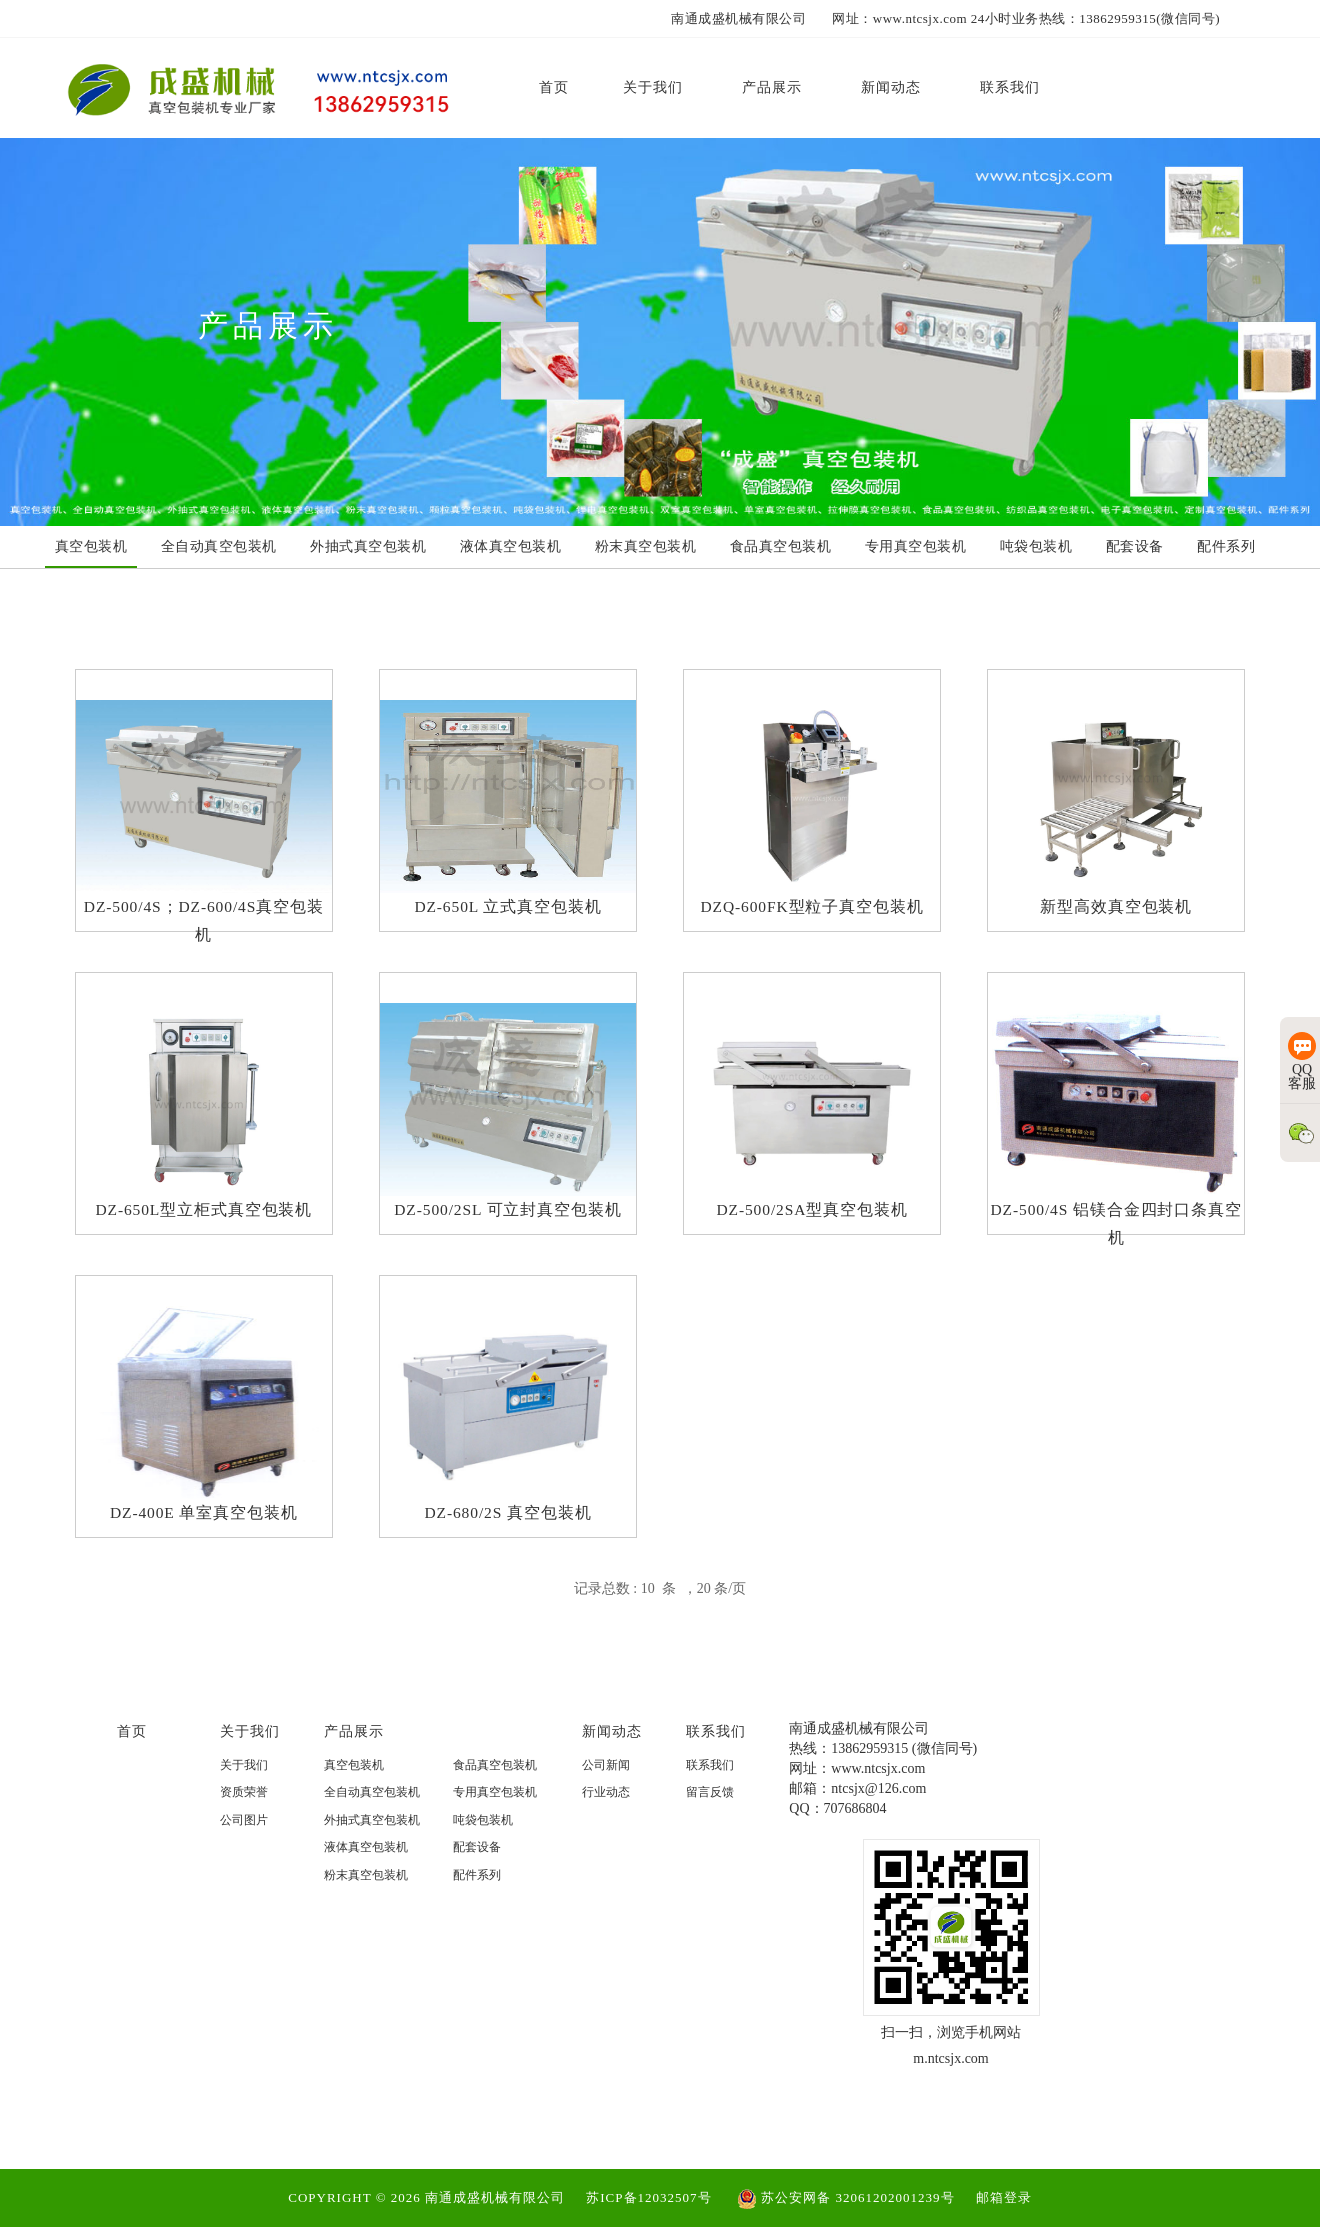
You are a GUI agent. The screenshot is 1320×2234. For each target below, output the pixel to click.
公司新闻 (606, 1781)
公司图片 (244, 1836)
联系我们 (716, 1747)
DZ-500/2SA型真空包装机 (812, 1213)
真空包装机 (354, 1781)
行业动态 (606, 1808)
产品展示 (354, 1747)
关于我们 (250, 1747)
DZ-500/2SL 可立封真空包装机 (508, 1213)
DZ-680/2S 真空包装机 (507, 1518)
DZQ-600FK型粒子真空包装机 (812, 908)
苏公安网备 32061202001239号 (846, 2203)
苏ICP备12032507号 (648, 2203)
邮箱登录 (1004, 2203)
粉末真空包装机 (366, 1891)
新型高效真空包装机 (1116, 908)
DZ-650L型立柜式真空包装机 (204, 1213)
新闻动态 (612, 1747)
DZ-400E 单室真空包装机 (203, 1518)
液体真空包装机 (366, 1863)
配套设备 (477, 1863)
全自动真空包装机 (372, 1808)
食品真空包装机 (495, 1781)
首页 (132, 1747)
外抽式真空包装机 (372, 1836)
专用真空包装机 (495, 1808)
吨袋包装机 (483, 1836)
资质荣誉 (244, 1808)
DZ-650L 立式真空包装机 (508, 908)
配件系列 (477, 1891)
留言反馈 (710, 1808)
